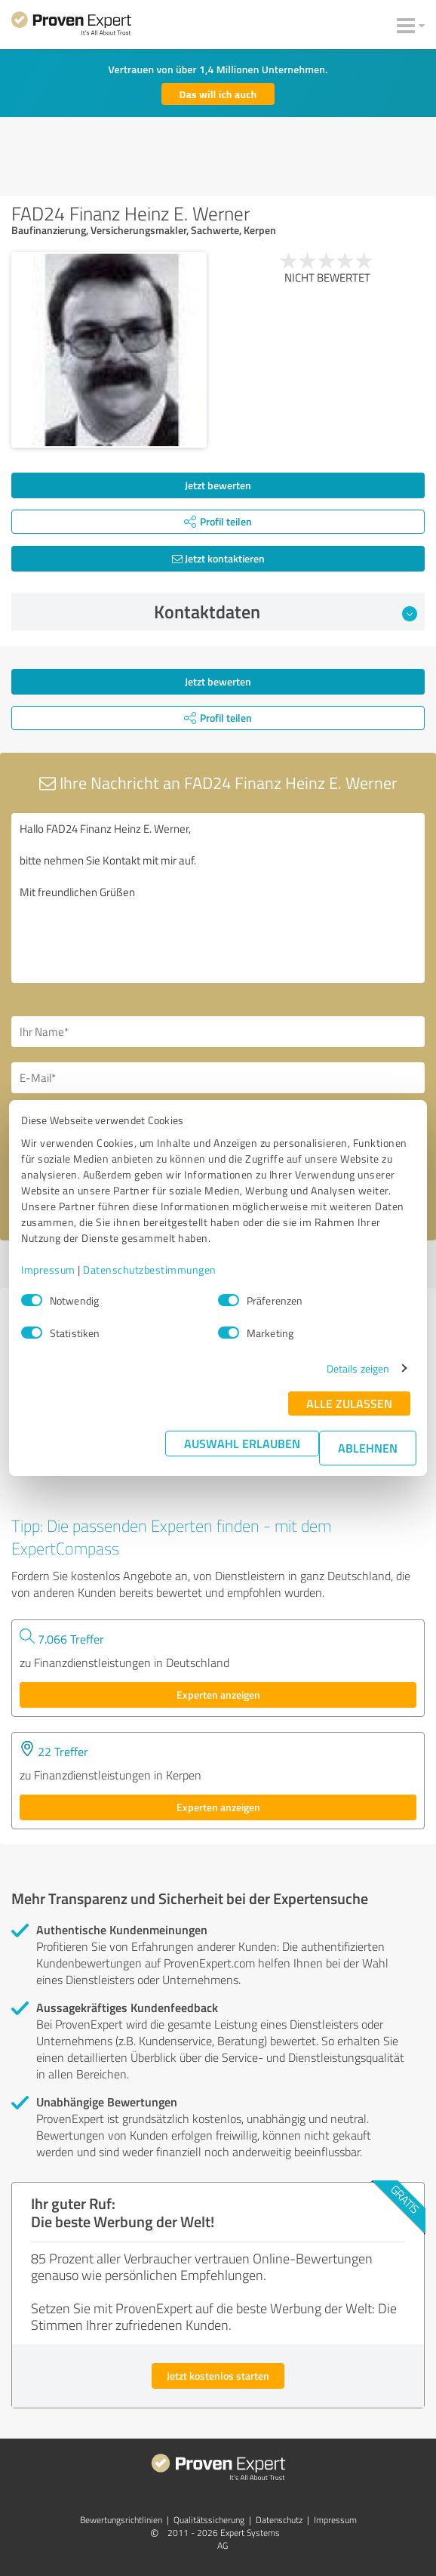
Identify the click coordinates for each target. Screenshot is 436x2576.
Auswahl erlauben (242, 1443)
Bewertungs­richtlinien (121, 2519)
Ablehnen (368, 1447)
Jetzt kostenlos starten (218, 2375)
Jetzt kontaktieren (218, 558)
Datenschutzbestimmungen (149, 1269)
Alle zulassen (349, 1403)
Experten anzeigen (218, 1694)
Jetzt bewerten (218, 485)
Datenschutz (279, 2519)
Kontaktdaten (286, 611)
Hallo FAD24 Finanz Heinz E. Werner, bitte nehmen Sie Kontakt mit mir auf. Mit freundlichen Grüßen (218, 898)
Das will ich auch (218, 94)
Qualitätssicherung (208, 2519)
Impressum (48, 1269)
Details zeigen (358, 1368)
